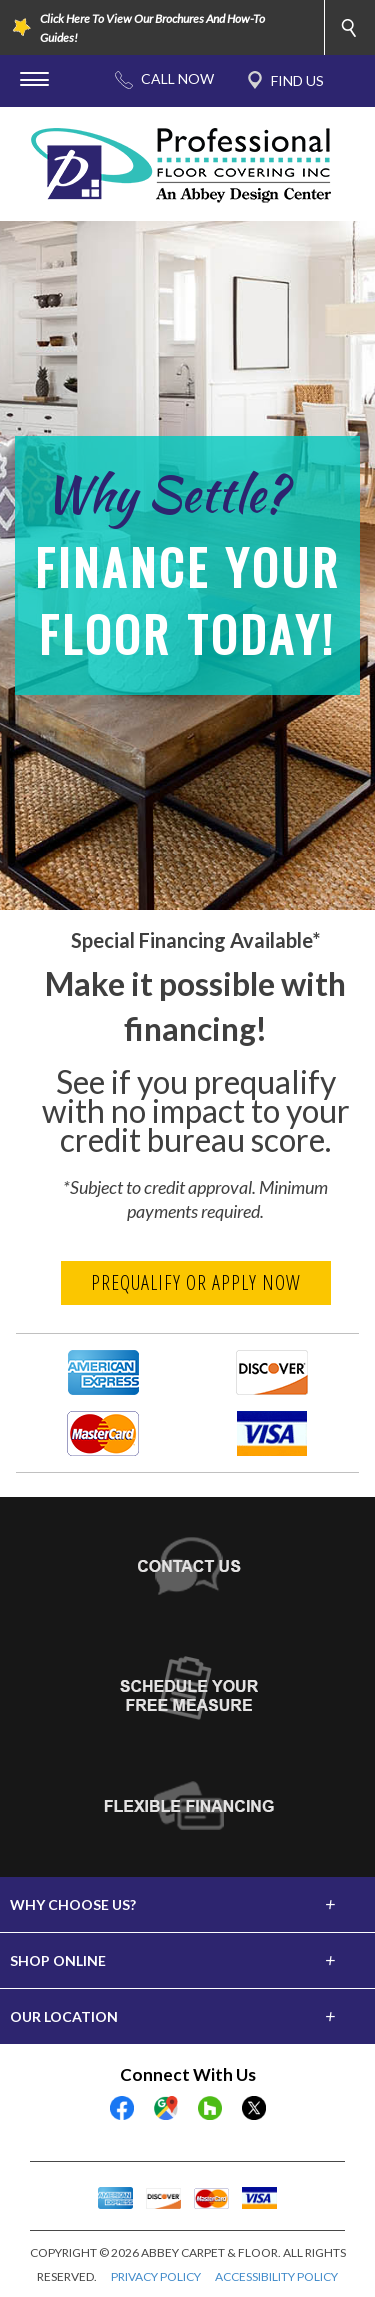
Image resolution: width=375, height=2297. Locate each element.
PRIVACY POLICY (156, 2276)
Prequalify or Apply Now (196, 1282)
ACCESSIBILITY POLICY (276, 2276)
